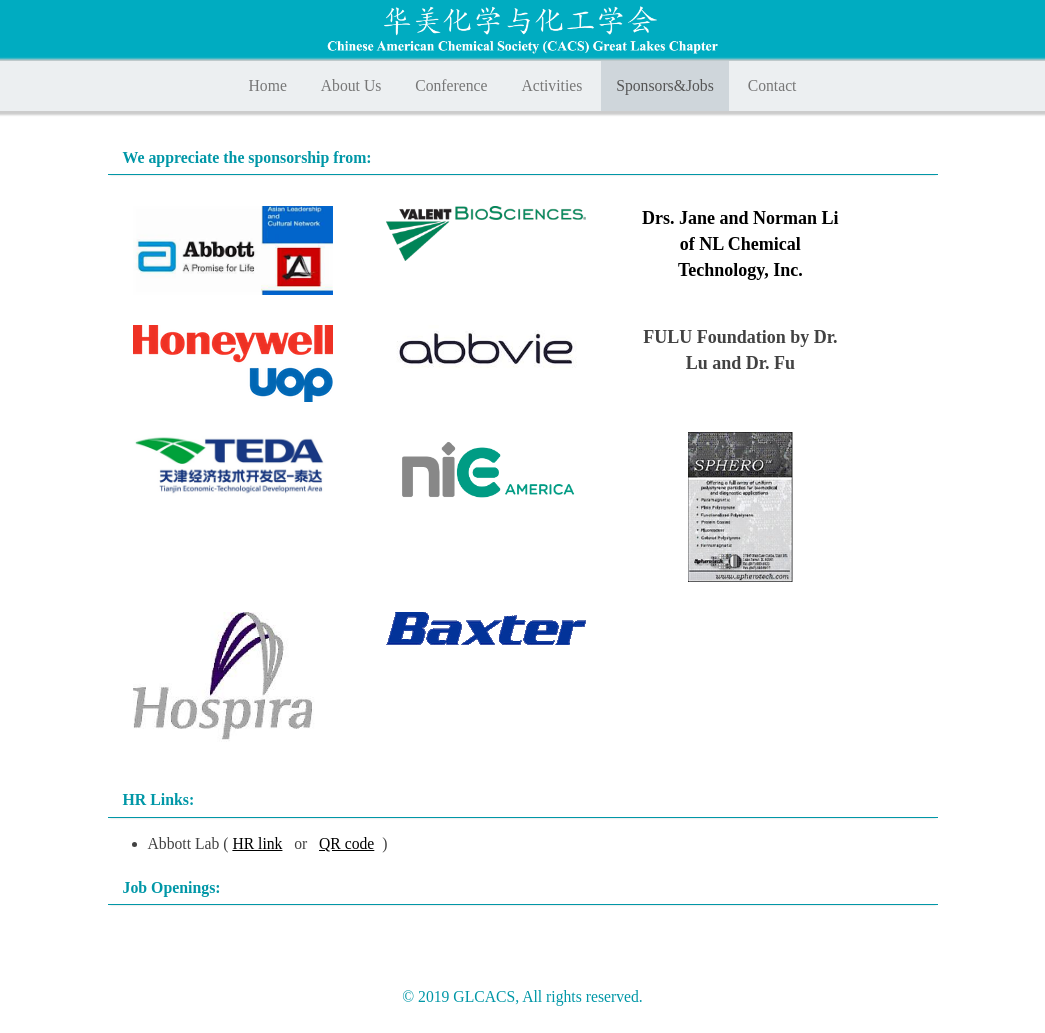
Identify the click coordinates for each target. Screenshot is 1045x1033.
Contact (772, 85)
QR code (346, 843)
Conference (451, 85)
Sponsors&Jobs (665, 85)
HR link (257, 843)
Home (268, 85)
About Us (351, 85)
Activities (551, 85)
